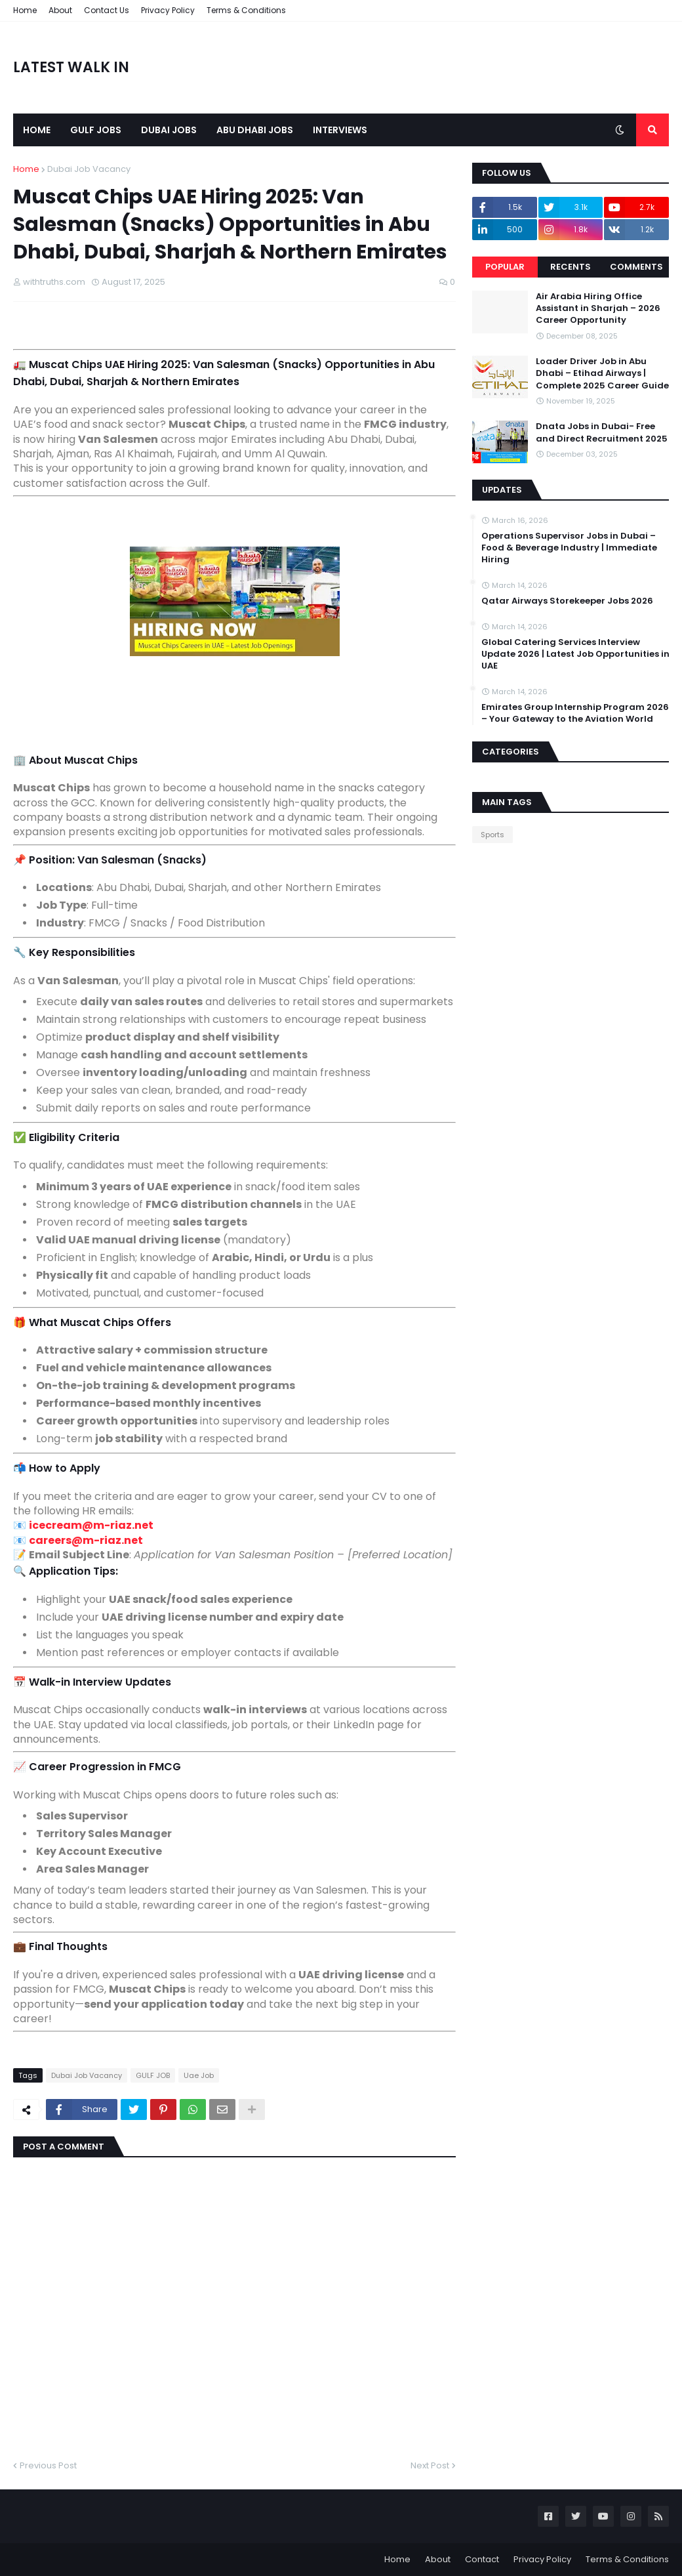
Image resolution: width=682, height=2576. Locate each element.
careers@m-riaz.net (86, 1540)
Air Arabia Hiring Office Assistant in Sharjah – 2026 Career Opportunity (598, 308)
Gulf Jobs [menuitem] (95, 129)
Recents (570, 266)
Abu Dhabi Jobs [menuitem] (254, 129)
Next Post (430, 2465)
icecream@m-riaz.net (91, 1525)
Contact (482, 2559)
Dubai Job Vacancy (88, 169)
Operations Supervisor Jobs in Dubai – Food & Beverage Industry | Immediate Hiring (569, 548)
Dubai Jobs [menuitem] (169, 129)
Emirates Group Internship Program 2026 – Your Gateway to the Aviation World (575, 713)
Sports (492, 834)
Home (25, 10)
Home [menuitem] (36, 129)
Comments (636, 266)
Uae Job (199, 2075)
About (60, 10)
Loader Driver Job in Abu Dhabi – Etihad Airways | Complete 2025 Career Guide (602, 373)
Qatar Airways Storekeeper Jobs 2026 (567, 601)
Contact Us (106, 10)
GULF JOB (153, 2075)
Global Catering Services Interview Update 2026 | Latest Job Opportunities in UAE (575, 654)
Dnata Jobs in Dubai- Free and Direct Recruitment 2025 (602, 432)
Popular (505, 266)
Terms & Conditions (246, 10)
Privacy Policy (168, 10)
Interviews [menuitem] (340, 129)
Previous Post (48, 2465)
